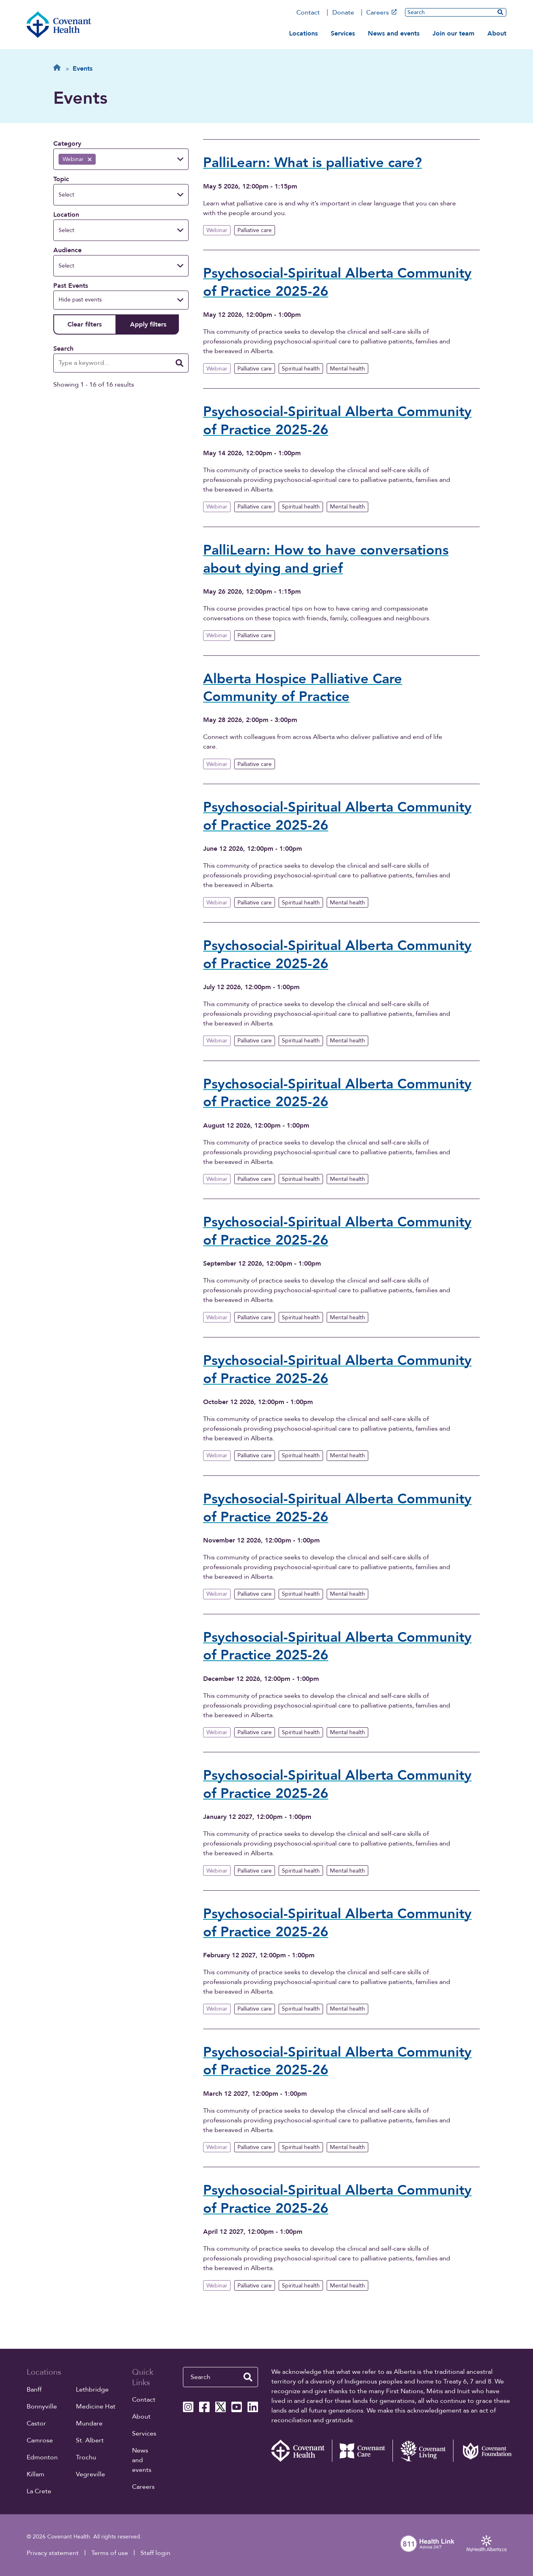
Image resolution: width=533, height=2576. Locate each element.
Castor (36, 2423)
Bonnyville (42, 2406)
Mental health (347, 368)
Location (66, 214)
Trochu (86, 2457)
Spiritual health (301, 368)
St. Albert (90, 2440)
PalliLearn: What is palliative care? (312, 162)
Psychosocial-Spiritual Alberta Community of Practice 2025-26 (337, 282)
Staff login (155, 2553)
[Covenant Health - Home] (301, 2451)
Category (67, 143)
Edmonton (42, 2457)
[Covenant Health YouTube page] (236, 2407)
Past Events (70, 285)
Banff (34, 2389)
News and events (394, 33)
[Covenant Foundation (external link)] (483, 2451)
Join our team (453, 33)
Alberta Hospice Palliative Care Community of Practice (302, 688)
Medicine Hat (95, 2406)
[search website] (500, 12)
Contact (308, 12)
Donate (343, 12)
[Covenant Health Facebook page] (204, 2407)
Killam (35, 2474)
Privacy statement (53, 2553)
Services (343, 33)
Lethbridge (92, 2389)
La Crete (39, 2491)
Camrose (40, 2440)
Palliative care (254, 230)
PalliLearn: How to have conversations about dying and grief (326, 559)
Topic (61, 179)
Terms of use (109, 2553)
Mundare (89, 2423)
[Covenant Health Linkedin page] (253, 2407)
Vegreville (90, 2474)
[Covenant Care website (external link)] (362, 2451)
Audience (67, 250)
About (496, 33)
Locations (303, 33)
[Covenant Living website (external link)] (422, 2451)
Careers (381, 12)
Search (63, 348)
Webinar (216, 230)
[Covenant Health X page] (220, 2407)
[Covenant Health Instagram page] (188, 2407)
